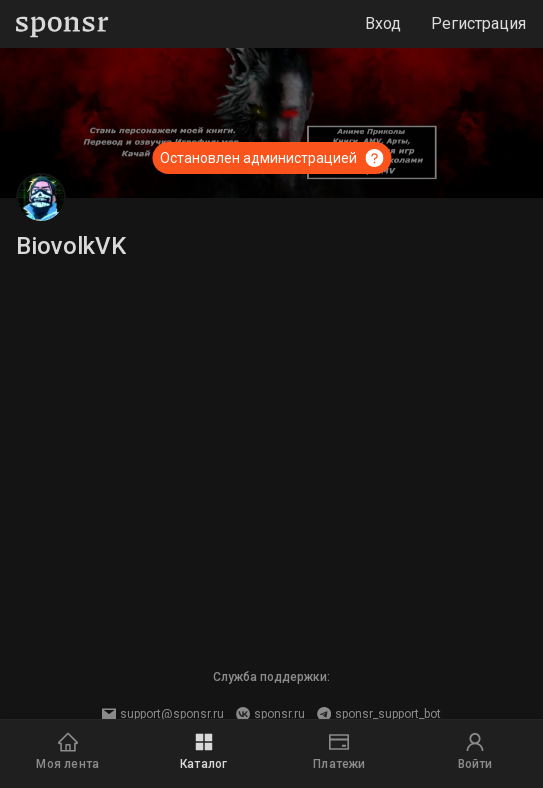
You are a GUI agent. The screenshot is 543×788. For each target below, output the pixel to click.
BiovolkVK (71, 246)
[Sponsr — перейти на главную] (62, 24)
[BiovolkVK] (41, 198)
